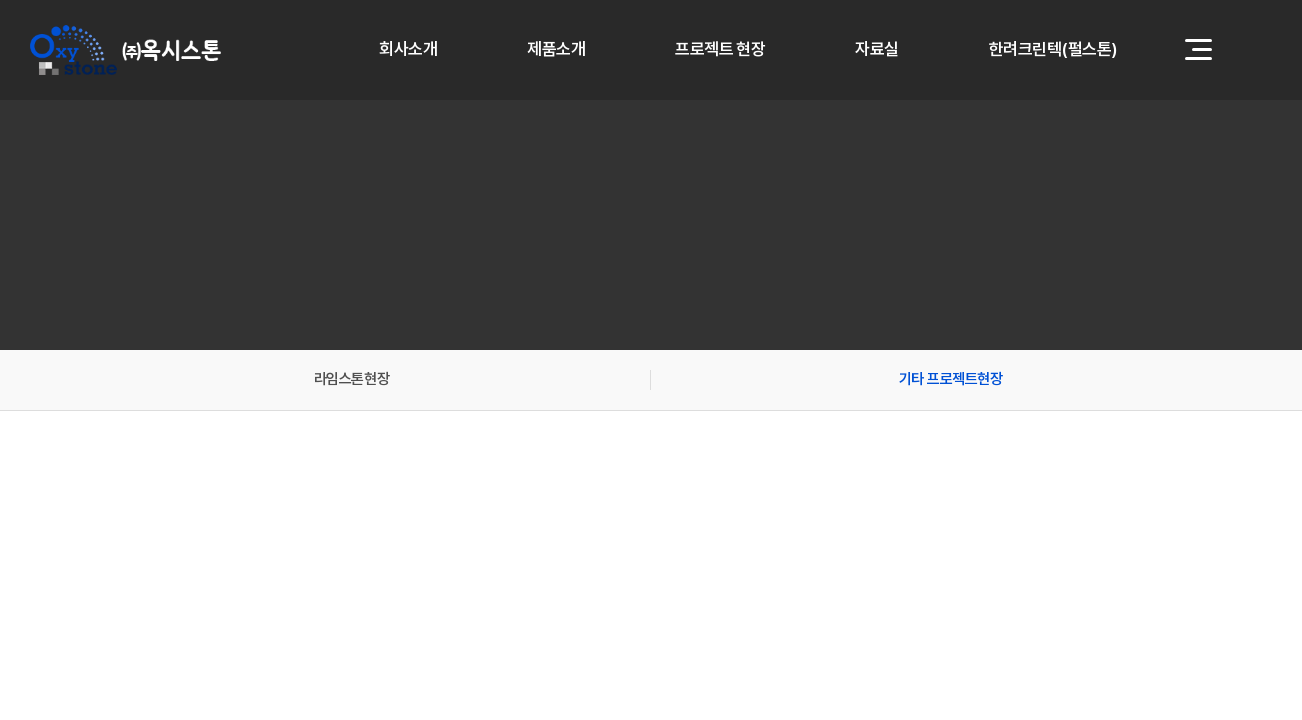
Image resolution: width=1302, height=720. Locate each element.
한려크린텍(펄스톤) (1053, 50)
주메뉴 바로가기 (0, 0)
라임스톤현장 (351, 379)
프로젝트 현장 (720, 50)
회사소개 (408, 50)
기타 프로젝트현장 (951, 379)
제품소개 (556, 50)
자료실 (876, 50)
